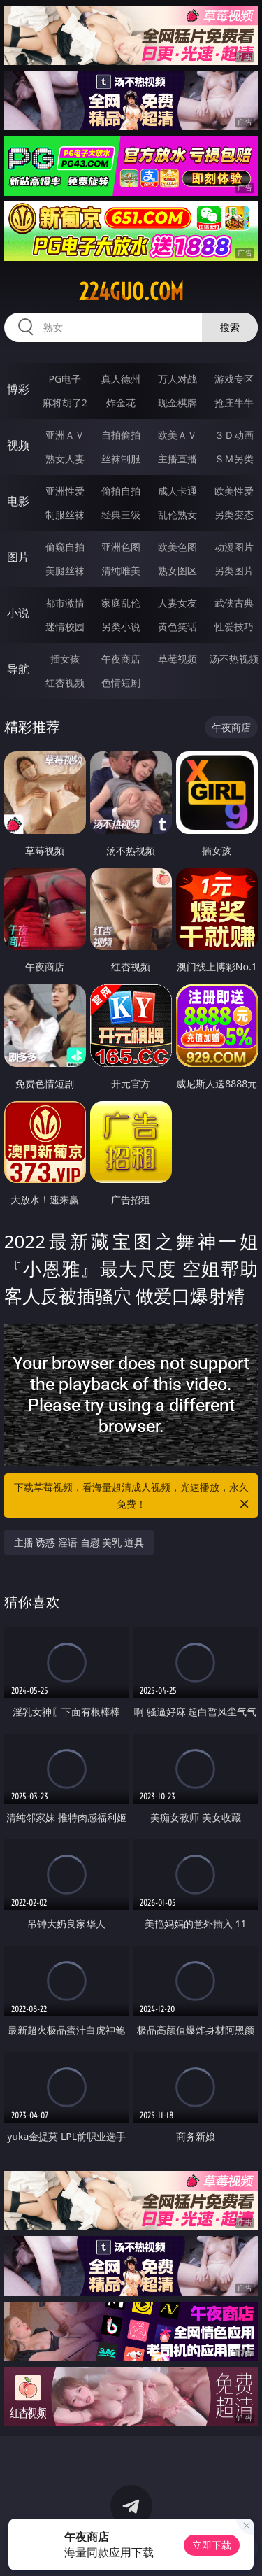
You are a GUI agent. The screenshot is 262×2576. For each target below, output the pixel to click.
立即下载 (211, 2545)
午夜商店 (120, 658)
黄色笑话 (177, 626)
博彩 (18, 389)
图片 (18, 557)
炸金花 (121, 402)
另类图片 (234, 570)
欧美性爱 (234, 490)
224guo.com (131, 292)
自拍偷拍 (120, 434)
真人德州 (120, 378)
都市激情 (65, 602)
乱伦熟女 (177, 514)
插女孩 (65, 658)
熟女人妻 (65, 458)
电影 (18, 501)
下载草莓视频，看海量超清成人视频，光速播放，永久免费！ (133, 1496)
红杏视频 (65, 682)
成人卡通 (177, 490)
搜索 (230, 327)
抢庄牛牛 (234, 402)
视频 (18, 445)
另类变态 (234, 514)
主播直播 (177, 458)
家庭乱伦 (120, 602)
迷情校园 (65, 626)
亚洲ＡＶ (65, 434)
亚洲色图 (120, 546)
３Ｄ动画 (234, 434)
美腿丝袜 (65, 570)
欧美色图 (177, 546)
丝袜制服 (120, 458)
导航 (18, 669)
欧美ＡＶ (177, 434)
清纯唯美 (120, 570)
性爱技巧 (234, 626)
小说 (18, 613)
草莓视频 (177, 658)
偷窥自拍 (65, 546)
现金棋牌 (177, 402)
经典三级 (120, 514)
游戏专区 (234, 378)
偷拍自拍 (120, 490)
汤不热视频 (234, 658)
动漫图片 (234, 546)
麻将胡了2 (65, 402)
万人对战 (177, 378)
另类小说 (120, 626)
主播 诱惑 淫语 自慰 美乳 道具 (79, 1542)
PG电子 (64, 378)
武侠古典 (234, 602)
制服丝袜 (65, 514)
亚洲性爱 (65, 490)
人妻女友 (177, 602)
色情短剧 (120, 682)
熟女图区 (177, 570)
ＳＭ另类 (234, 458)
